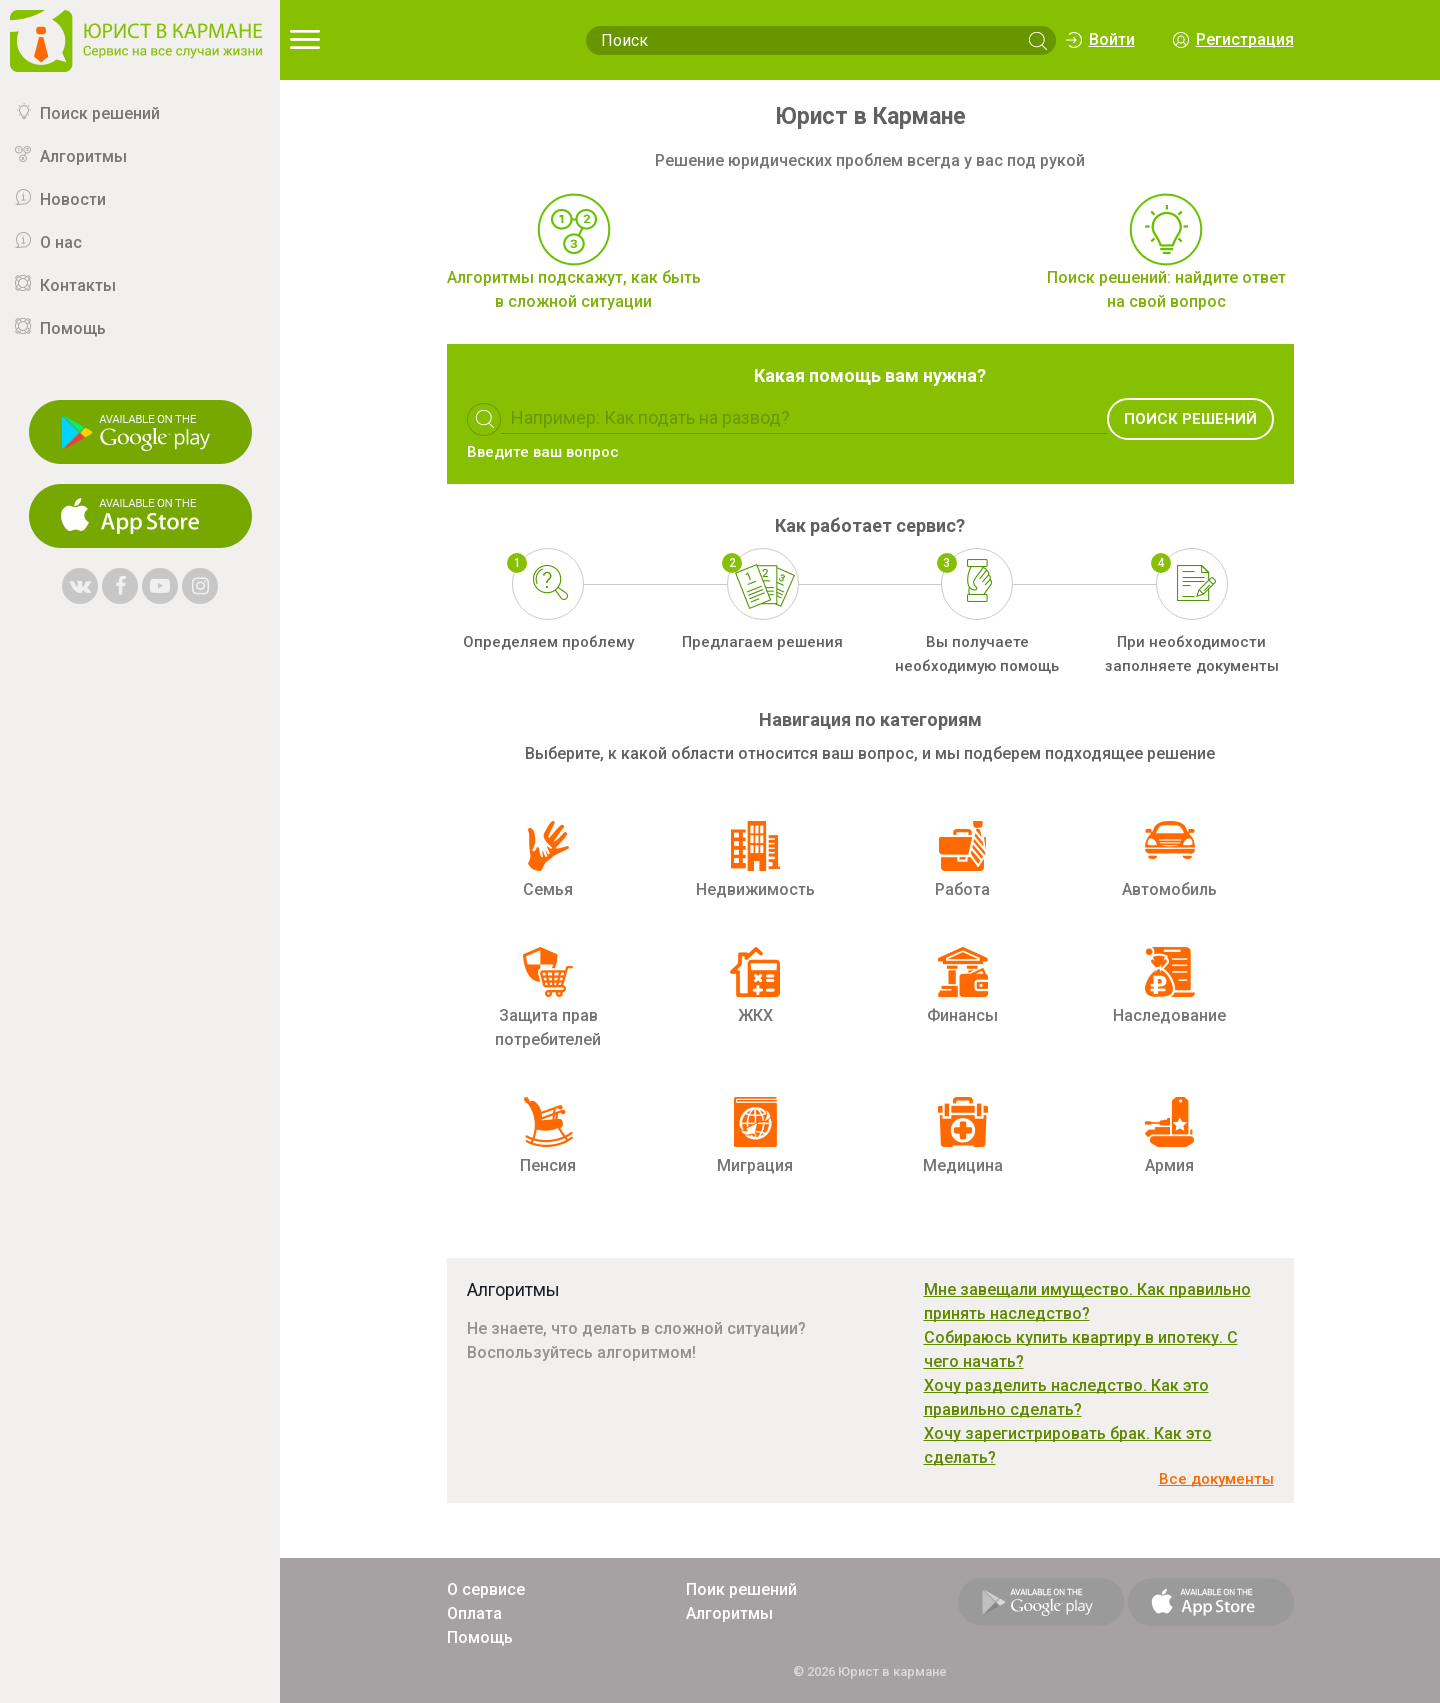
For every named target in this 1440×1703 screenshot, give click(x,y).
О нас (61, 242)
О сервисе (486, 1589)
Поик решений (741, 1589)
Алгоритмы (83, 156)
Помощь (73, 328)
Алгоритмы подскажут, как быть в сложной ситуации (574, 289)
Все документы (1216, 1479)
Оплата (474, 1613)
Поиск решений (100, 113)
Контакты (78, 285)
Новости (73, 199)
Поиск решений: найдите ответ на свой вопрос (1166, 289)
